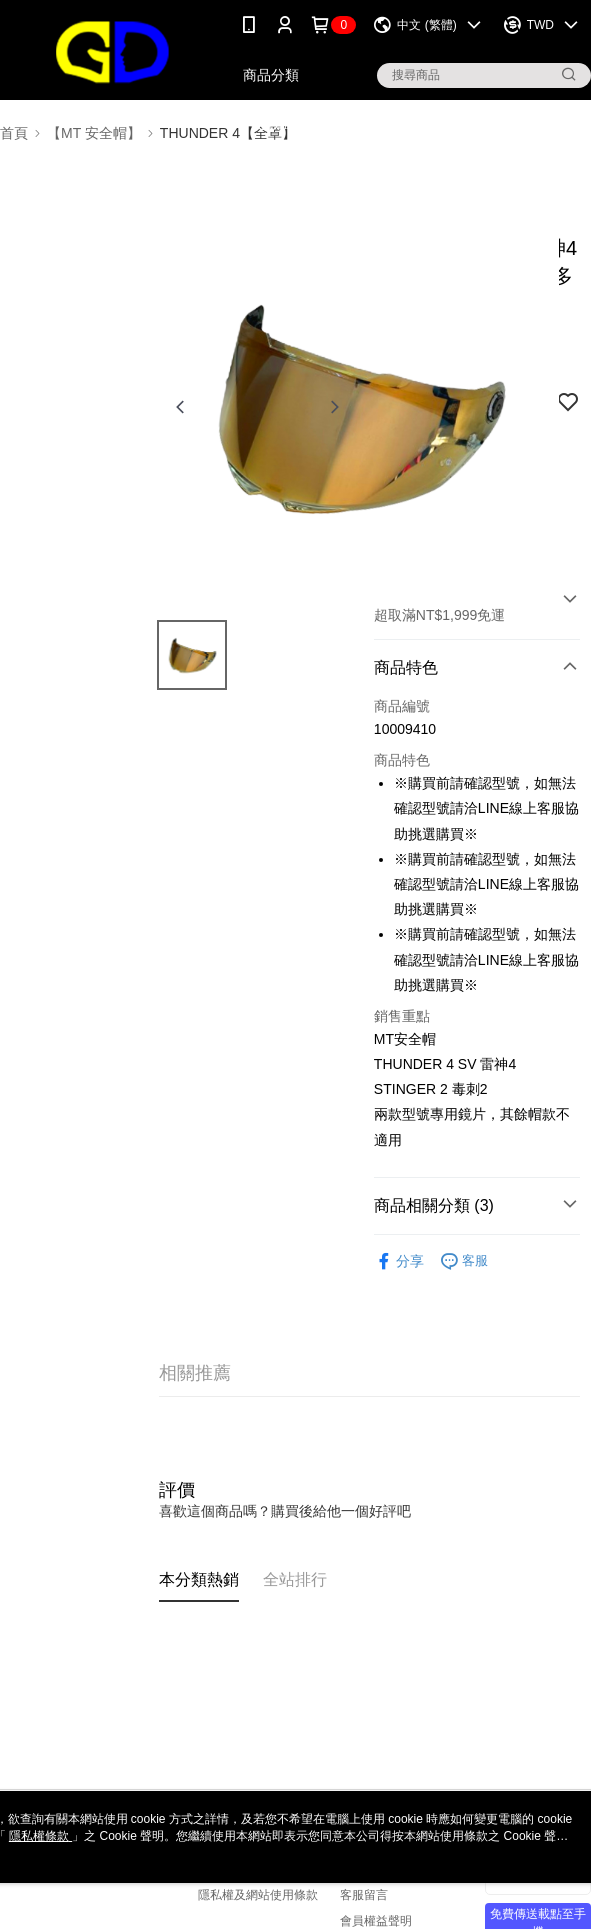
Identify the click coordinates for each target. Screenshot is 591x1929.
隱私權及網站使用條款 (258, 1895)
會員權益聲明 (376, 1921)
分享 (399, 1261)
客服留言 (364, 1895)
